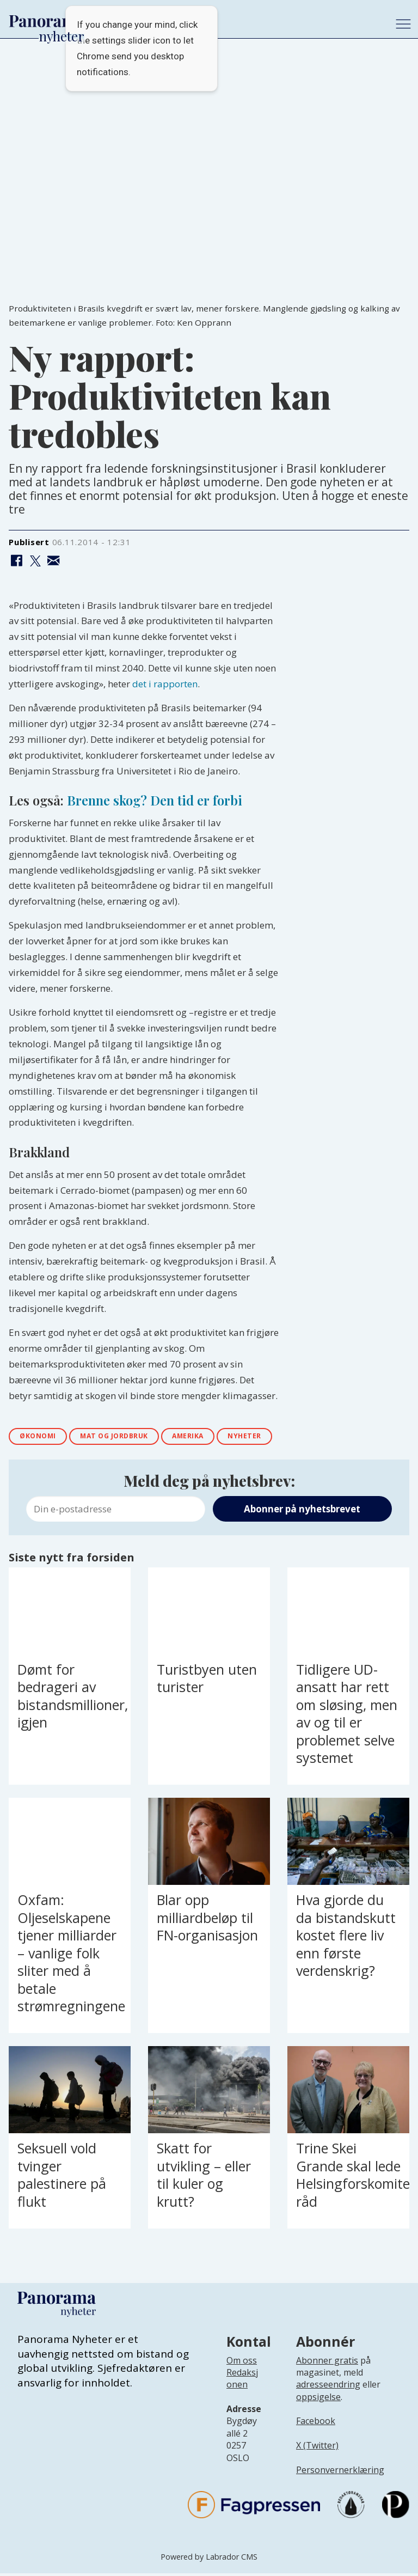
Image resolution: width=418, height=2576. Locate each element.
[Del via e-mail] (54, 561)
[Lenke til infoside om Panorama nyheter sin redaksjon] (242, 2390)
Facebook (315, 2424)
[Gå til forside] (47, 21)
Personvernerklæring (340, 2473)
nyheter (281, 1438)
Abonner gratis (327, 2363)
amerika (216, 1438)
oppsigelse (318, 2400)
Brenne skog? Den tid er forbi (154, 800)
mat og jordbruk (130, 1438)
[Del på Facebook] (16, 561)
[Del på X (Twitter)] (35, 561)
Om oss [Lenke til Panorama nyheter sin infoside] (241, 2363)
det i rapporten (165, 683)
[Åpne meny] (403, 24)
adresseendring (328, 2388)
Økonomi (43, 1438)
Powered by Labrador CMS (209, 2559)
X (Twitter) (317, 2449)
